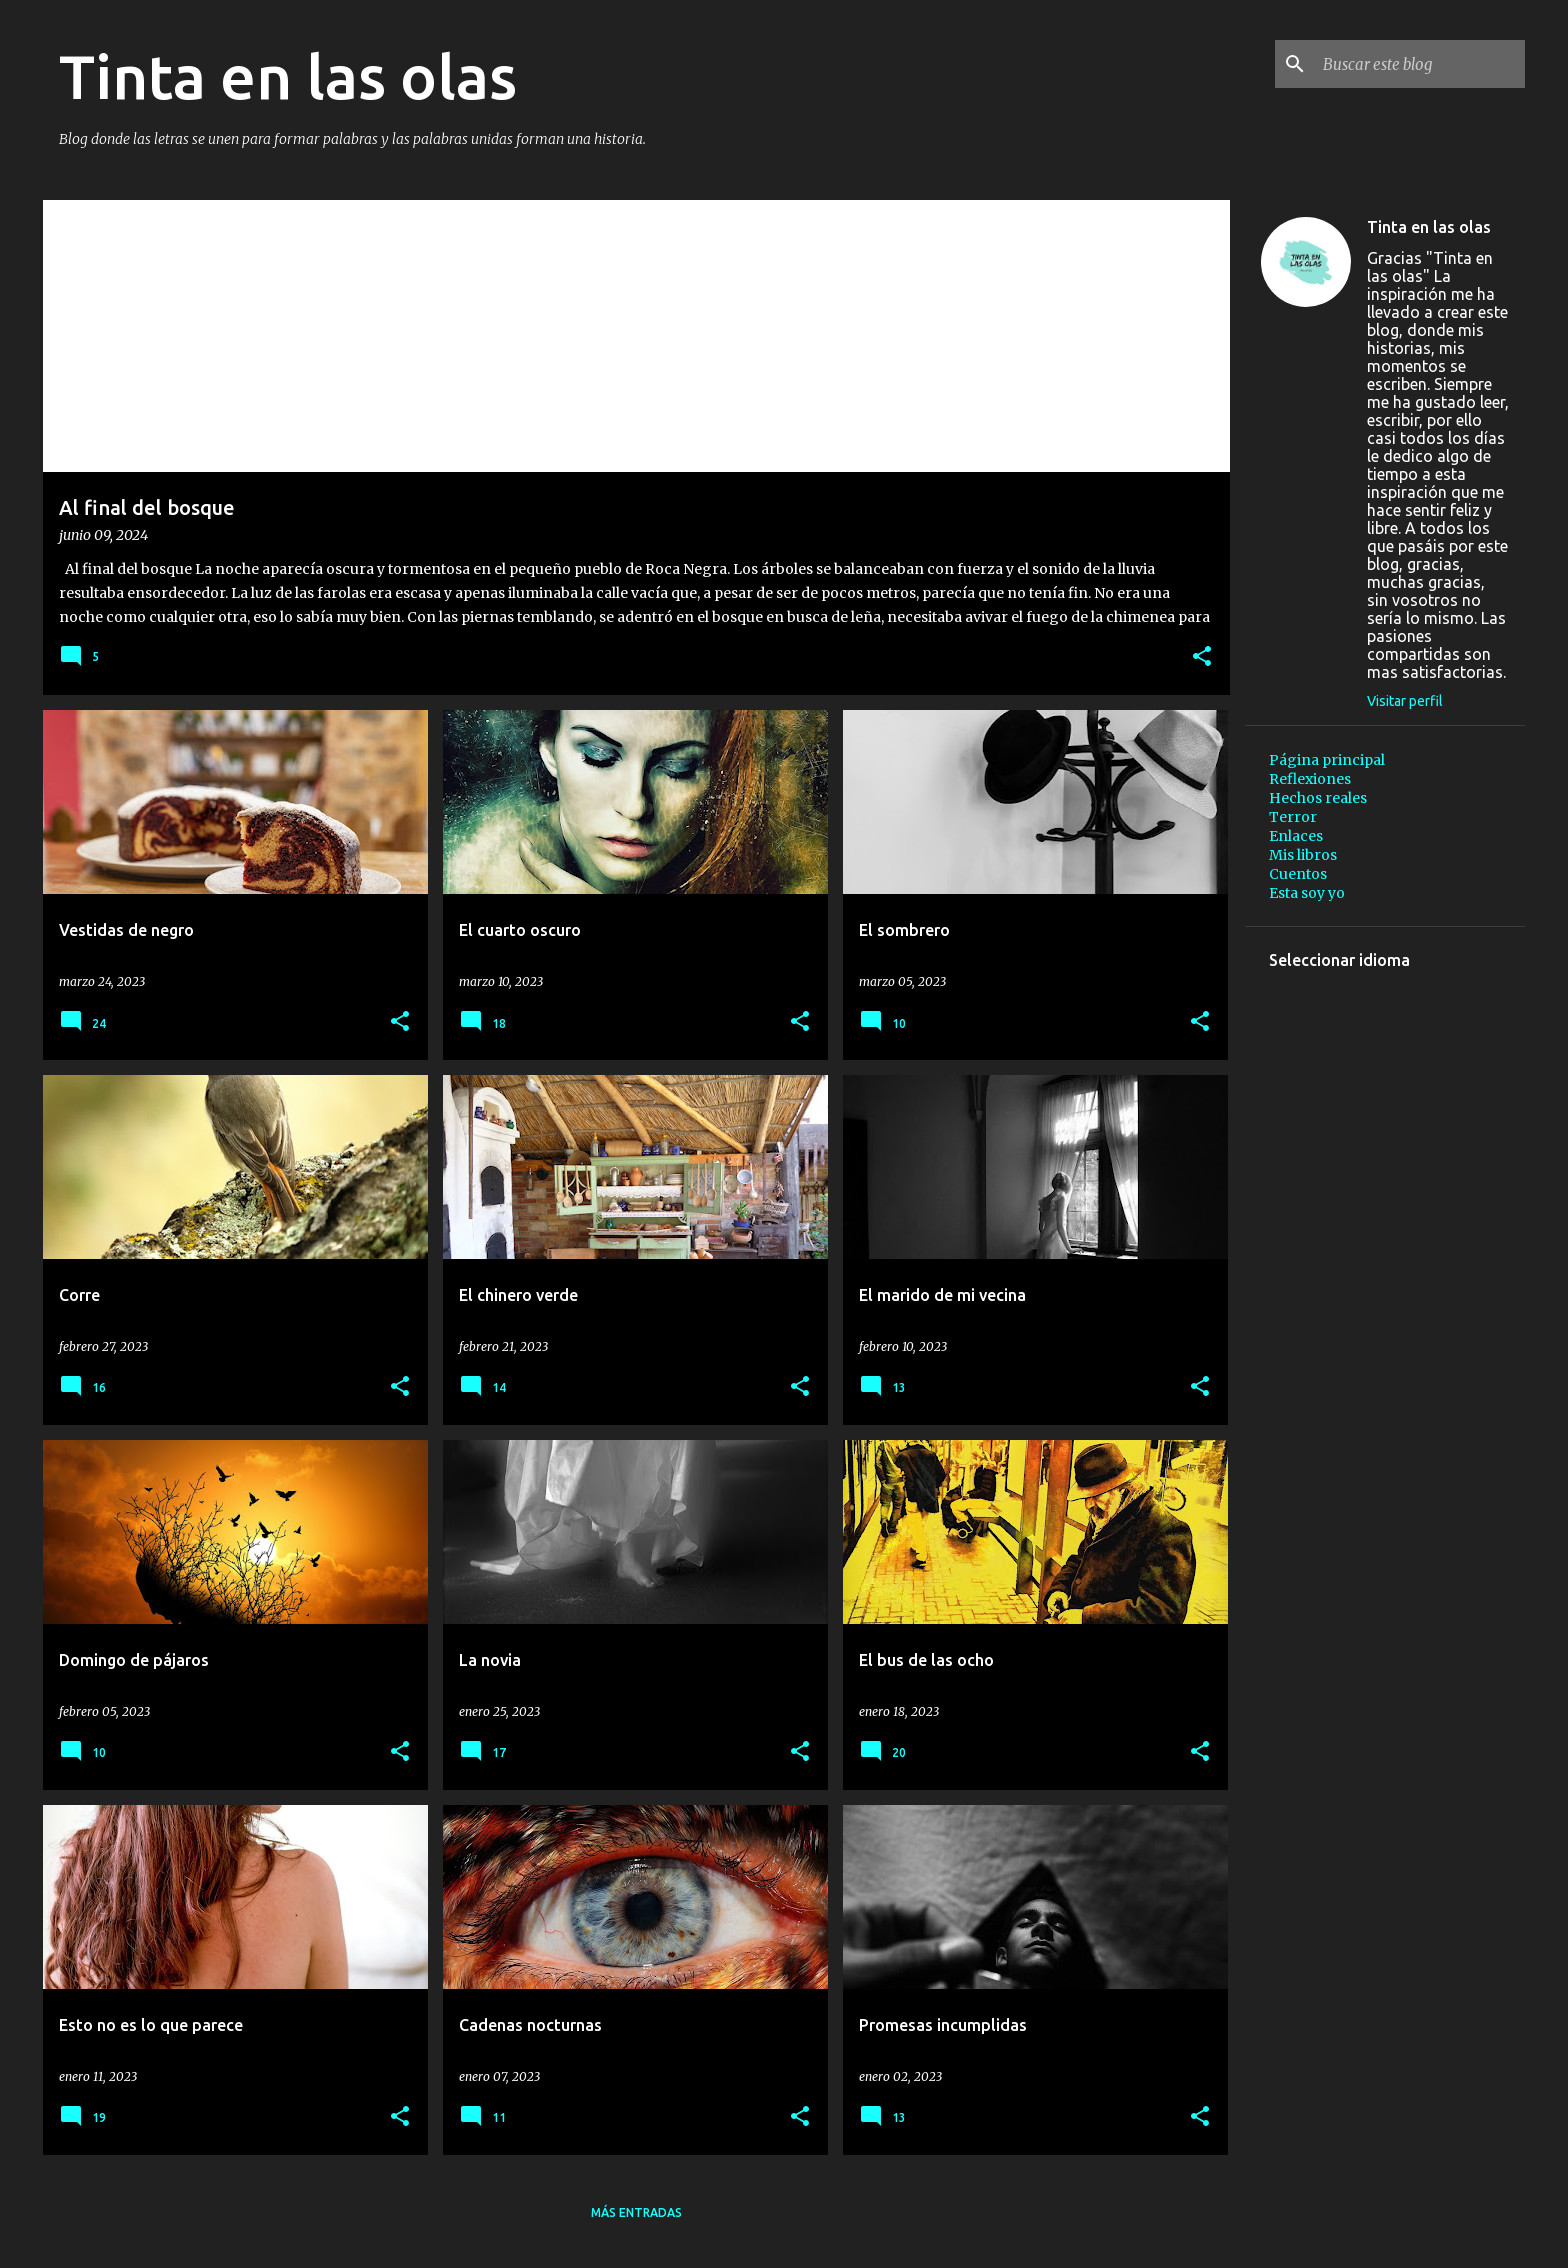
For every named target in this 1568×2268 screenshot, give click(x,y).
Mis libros (1303, 855)
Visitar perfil (1405, 701)
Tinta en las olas (1429, 227)
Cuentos (1298, 874)
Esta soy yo (1307, 893)
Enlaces (1296, 836)
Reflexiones (1310, 779)
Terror (1293, 817)
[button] (1202, 657)
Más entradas (636, 2212)
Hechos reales (1318, 798)
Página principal (1327, 760)
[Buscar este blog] (1420, 64)
